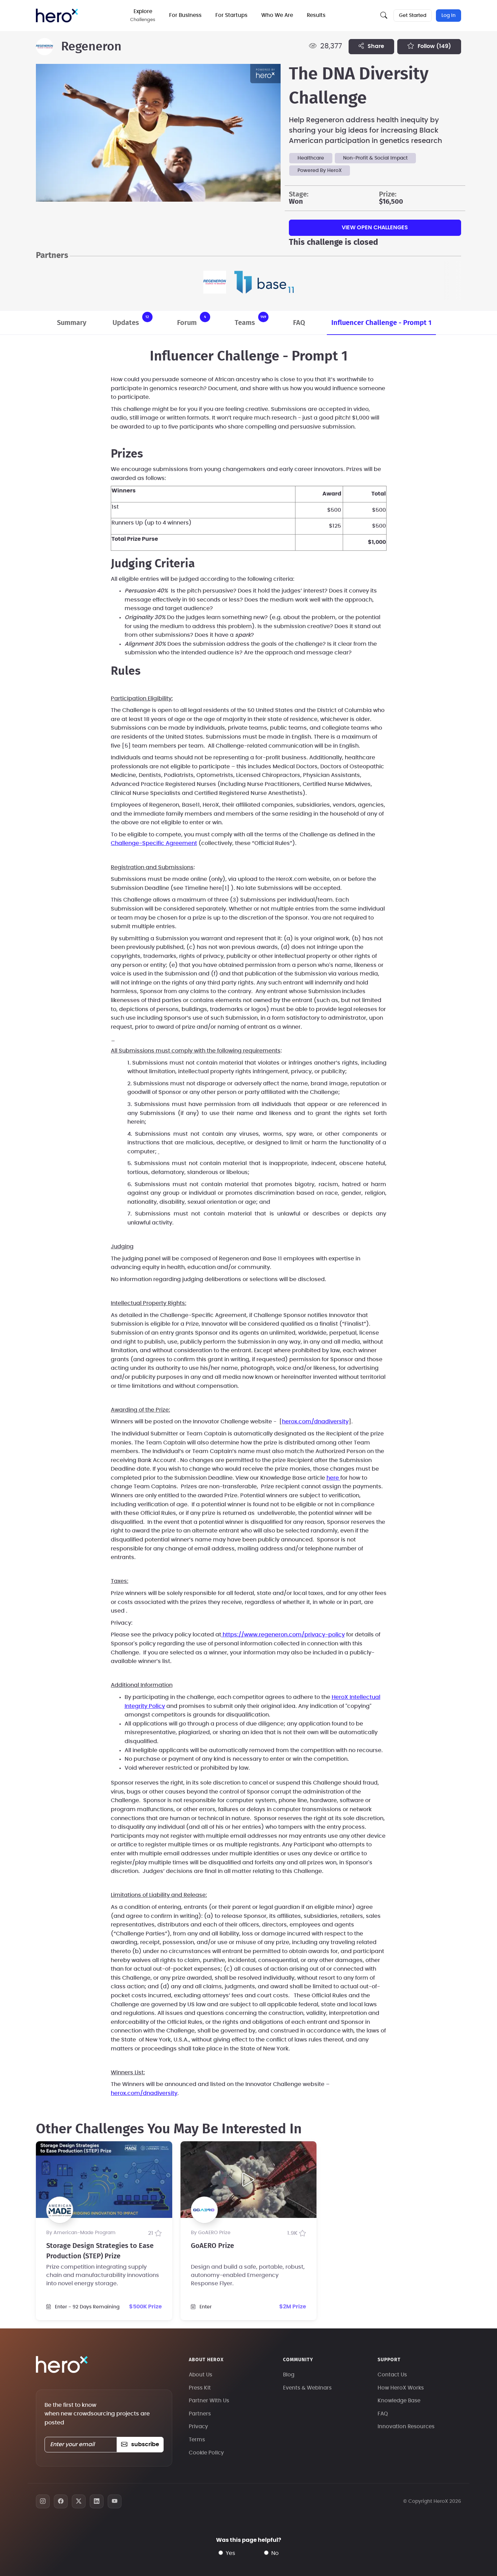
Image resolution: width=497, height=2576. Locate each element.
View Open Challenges (375, 227)
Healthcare (311, 158)
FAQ (299, 322)
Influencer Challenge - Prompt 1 (381, 322)
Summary (71, 322)
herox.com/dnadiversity (315, 1421)
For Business (187, 15)
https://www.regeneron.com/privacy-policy (283, 1634)
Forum (193, 319)
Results (318, 15)
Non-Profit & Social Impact (375, 158)
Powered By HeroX (320, 170)
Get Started (412, 15)
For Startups (233, 15)
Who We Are (279, 15)
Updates (133, 319)
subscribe (140, 2444)
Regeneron (91, 46)
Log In (448, 15)
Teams (252, 319)
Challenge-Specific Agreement (154, 843)
